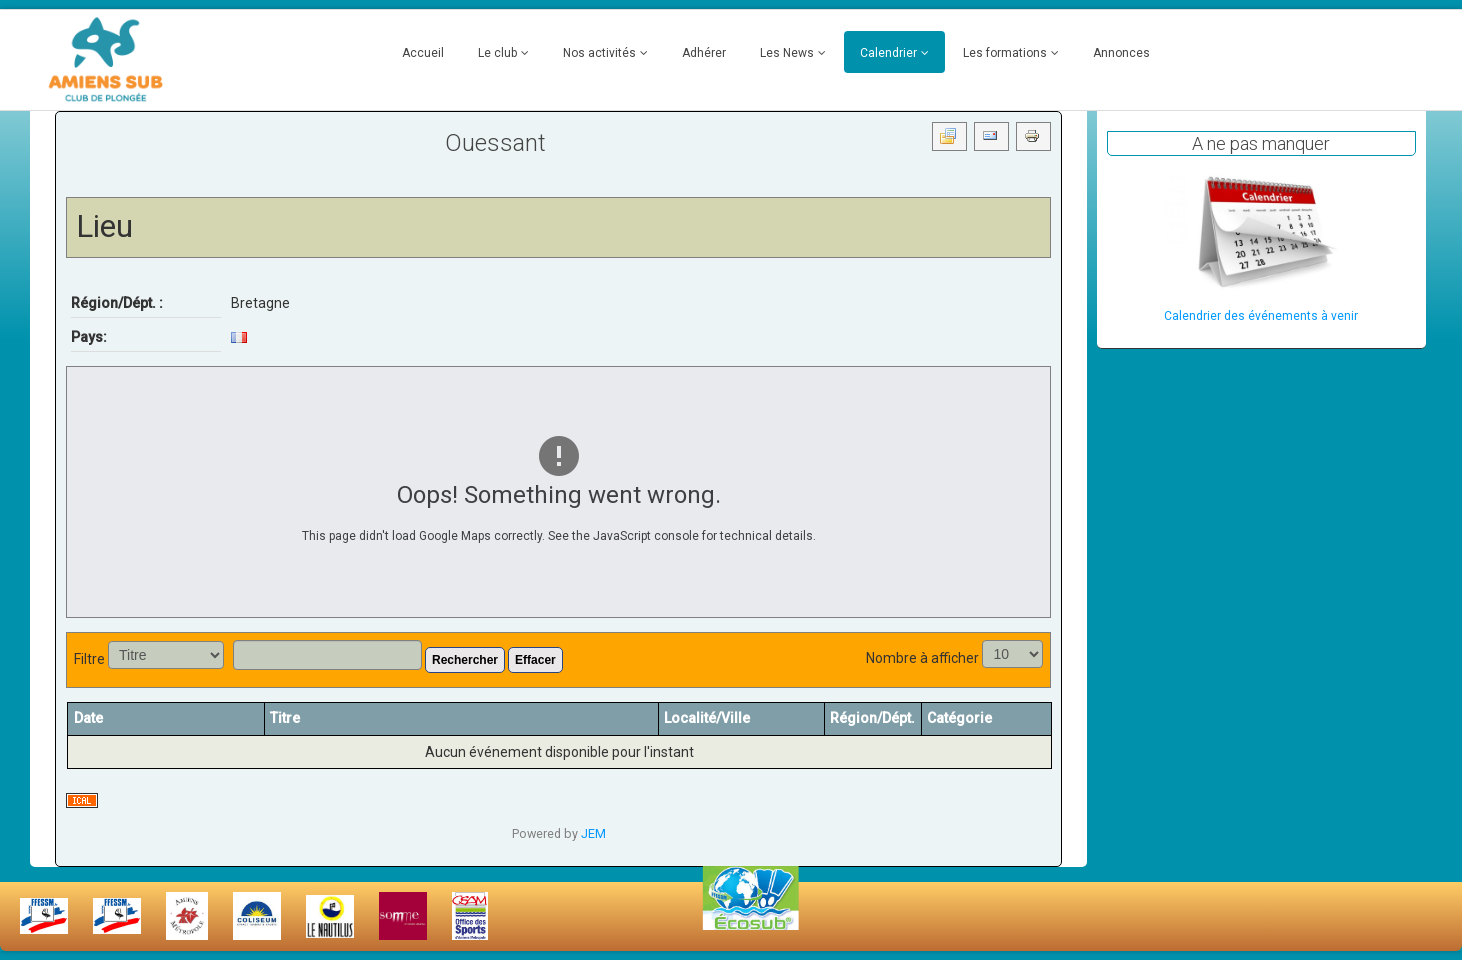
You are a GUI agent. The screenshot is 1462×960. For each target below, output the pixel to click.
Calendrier (888, 53)
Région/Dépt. (872, 718)
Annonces (1121, 53)
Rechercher (465, 660)
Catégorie (959, 718)
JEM (593, 833)
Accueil (423, 53)
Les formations (1005, 53)
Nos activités (599, 53)
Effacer (535, 660)
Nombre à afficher (922, 658)
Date (95, 718)
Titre (285, 718)
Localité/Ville (707, 718)
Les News (787, 53)
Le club (497, 53)
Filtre (89, 659)
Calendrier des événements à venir (1261, 316)
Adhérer (704, 53)
